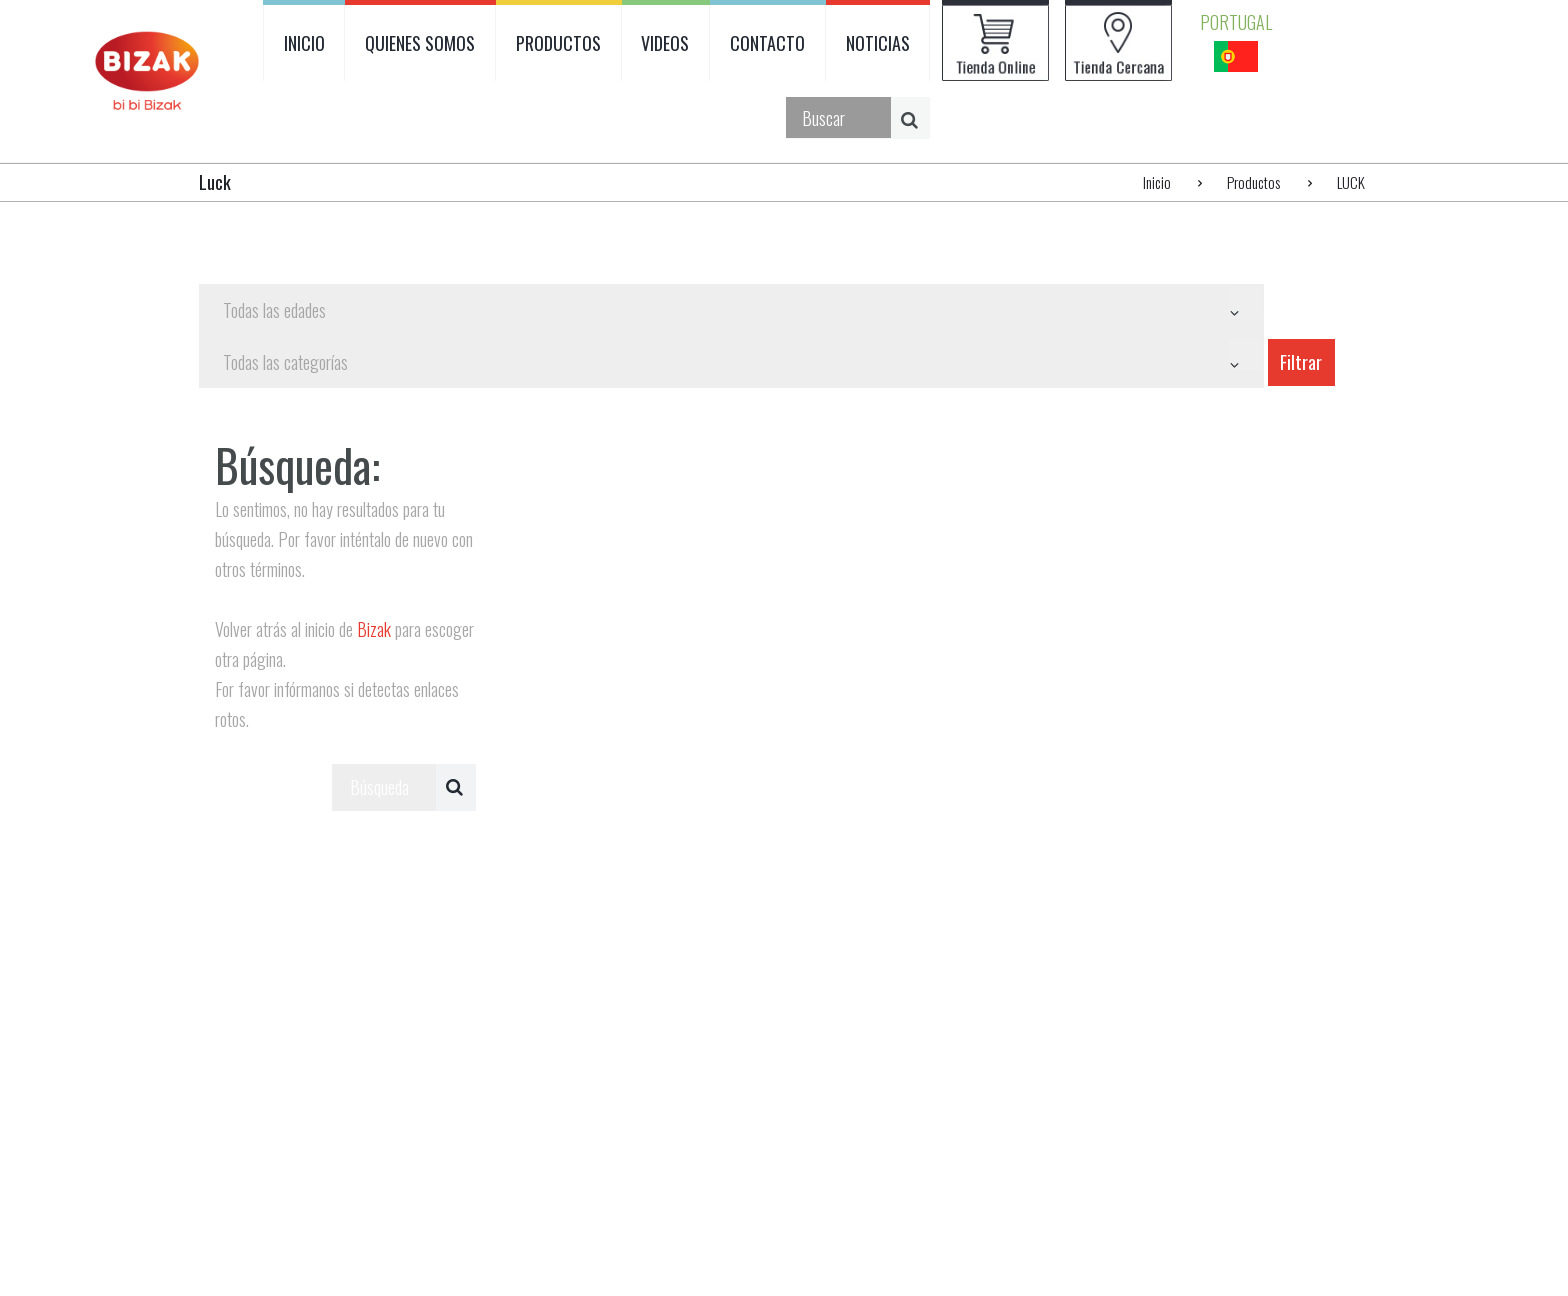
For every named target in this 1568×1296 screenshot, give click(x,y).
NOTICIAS (878, 43)
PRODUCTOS (558, 43)
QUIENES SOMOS (420, 43)
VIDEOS (665, 43)
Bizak (374, 629)
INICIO (304, 43)
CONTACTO (767, 43)
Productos (1253, 182)
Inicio (1157, 182)
